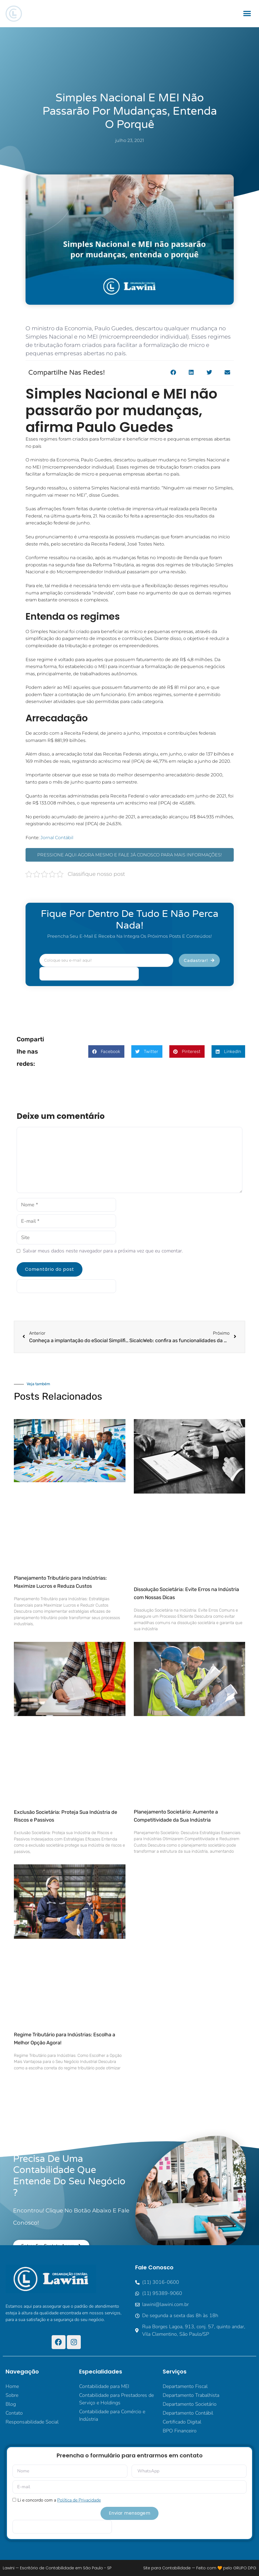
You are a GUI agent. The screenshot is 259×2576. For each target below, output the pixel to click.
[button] (247, 13)
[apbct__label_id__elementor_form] (89, 974)
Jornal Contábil (57, 837)
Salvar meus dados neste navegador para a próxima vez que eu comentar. (103, 1250)
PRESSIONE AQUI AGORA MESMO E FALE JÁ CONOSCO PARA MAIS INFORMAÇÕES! (129, 854)
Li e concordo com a (59, 2500)
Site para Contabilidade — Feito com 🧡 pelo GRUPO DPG (199, 2568)
